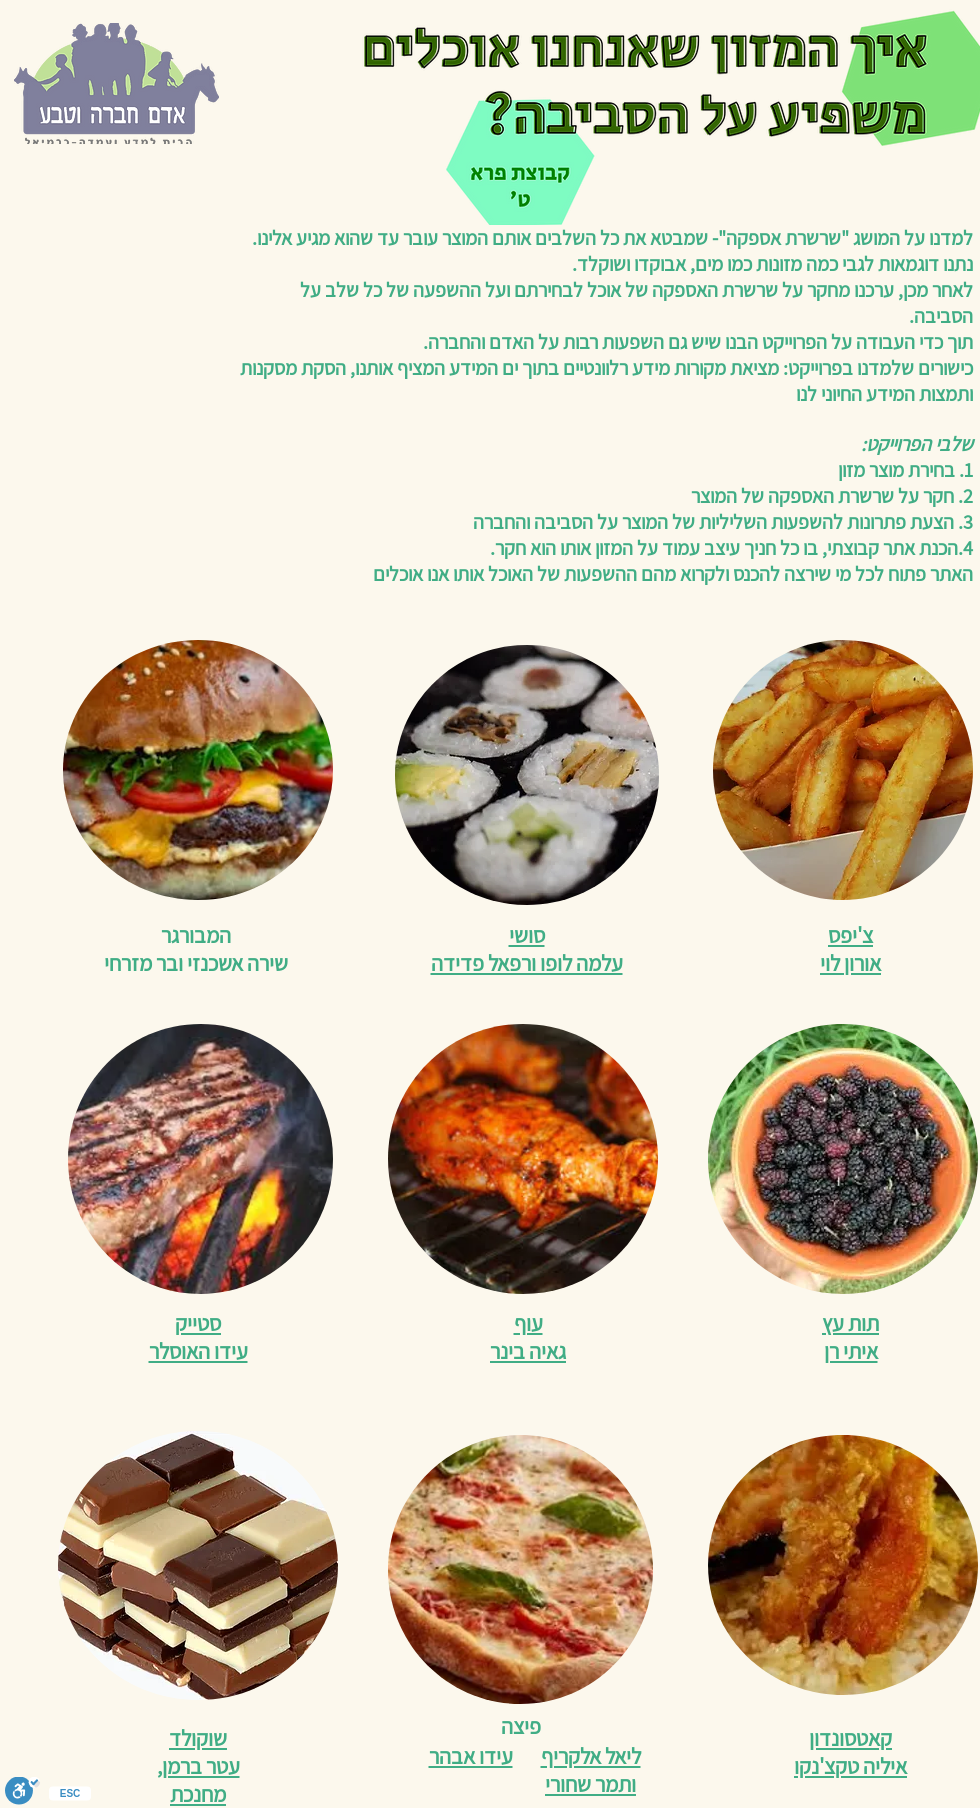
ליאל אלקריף (591, 1756)
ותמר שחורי (590, 1784)
